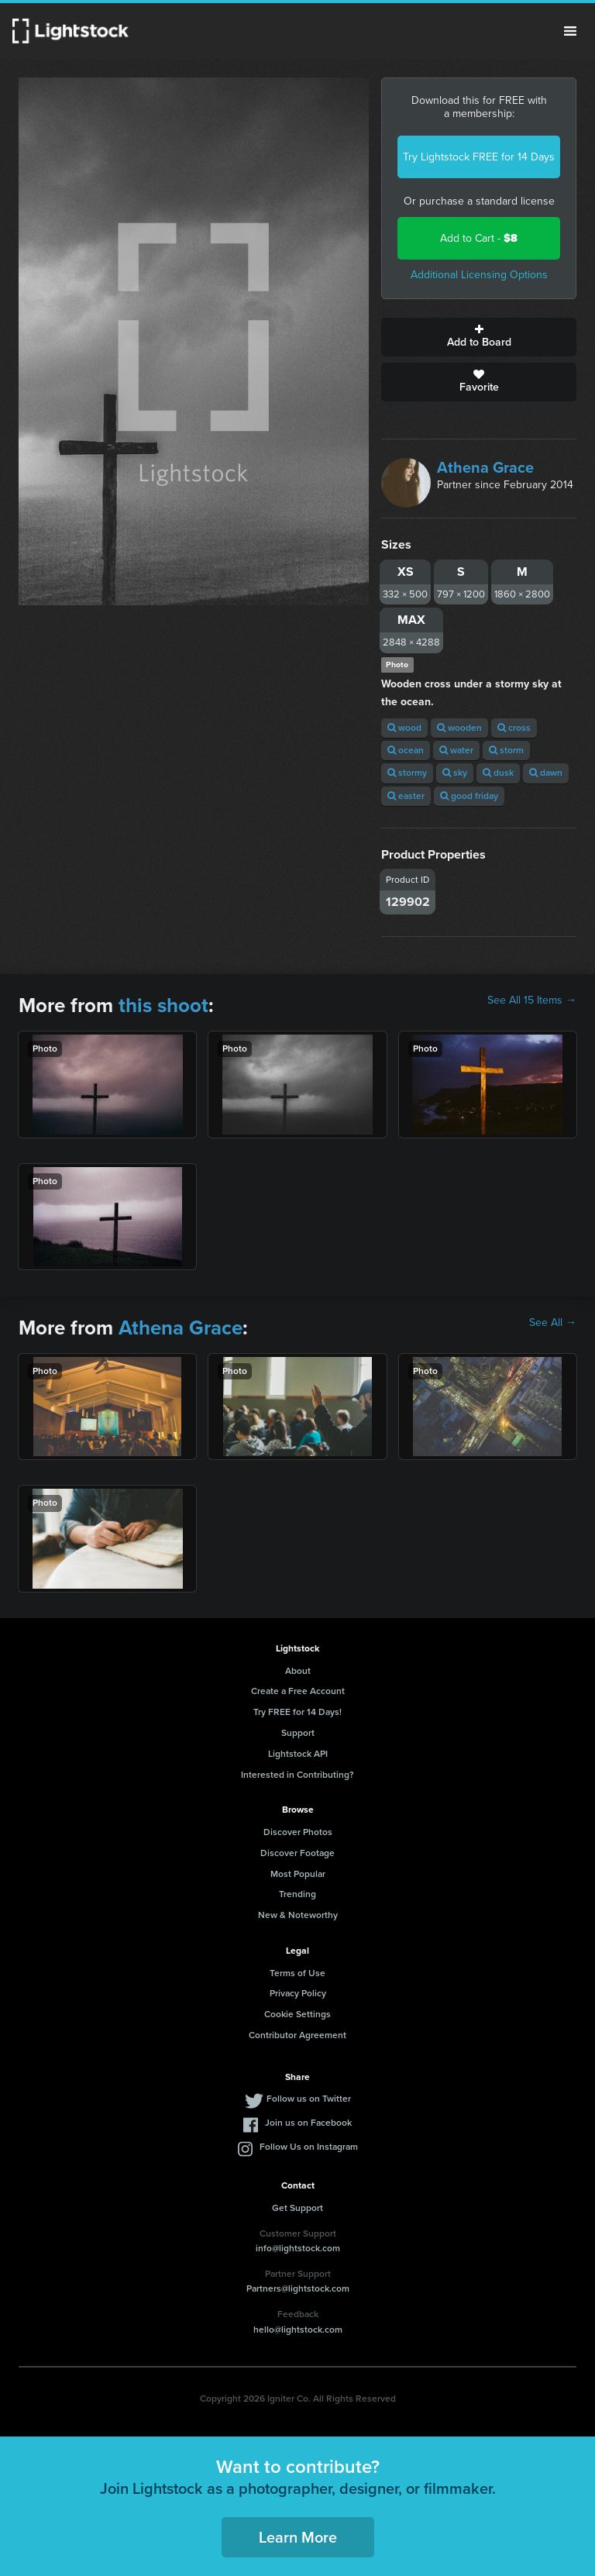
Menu (570, 31)
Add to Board (479, 337)
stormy (407, 773)
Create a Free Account (298, 1691)
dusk (498, 773)
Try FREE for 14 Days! (297, 1712)
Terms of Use (297, 1973)
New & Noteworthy (298, 1915)
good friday (469, 796)
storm (506, 750)
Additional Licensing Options (479, 275)
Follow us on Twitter (309, 2099)
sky (454, 773)
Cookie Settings (297, 2014)
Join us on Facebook (308, 2123)
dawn (545, 773)
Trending (297, 1894)
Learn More (298, 2537)
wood (404, 728)
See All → (552, 1323)
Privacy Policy (298, 1993)
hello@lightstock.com (297, 2330)
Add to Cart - (479, 238)
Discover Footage (297, 1853)
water (456, 750)
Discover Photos (297, 1832)
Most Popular (297, 1874)
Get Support (297, 2208)
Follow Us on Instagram (309, 2147)
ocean (405, 750)
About (298, 1671)
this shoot (163, 1005)
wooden (459, 728)
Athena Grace (485, 467)
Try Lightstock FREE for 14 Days (479, 157)
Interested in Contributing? (297, 1775)
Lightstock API (298, 1754)
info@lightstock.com (298, 2248)
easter (406, 796)
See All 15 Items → (531, 1000)
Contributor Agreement (297, 2035)
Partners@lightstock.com (297, 2288)
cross (514, 728)
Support (298, 1733)
